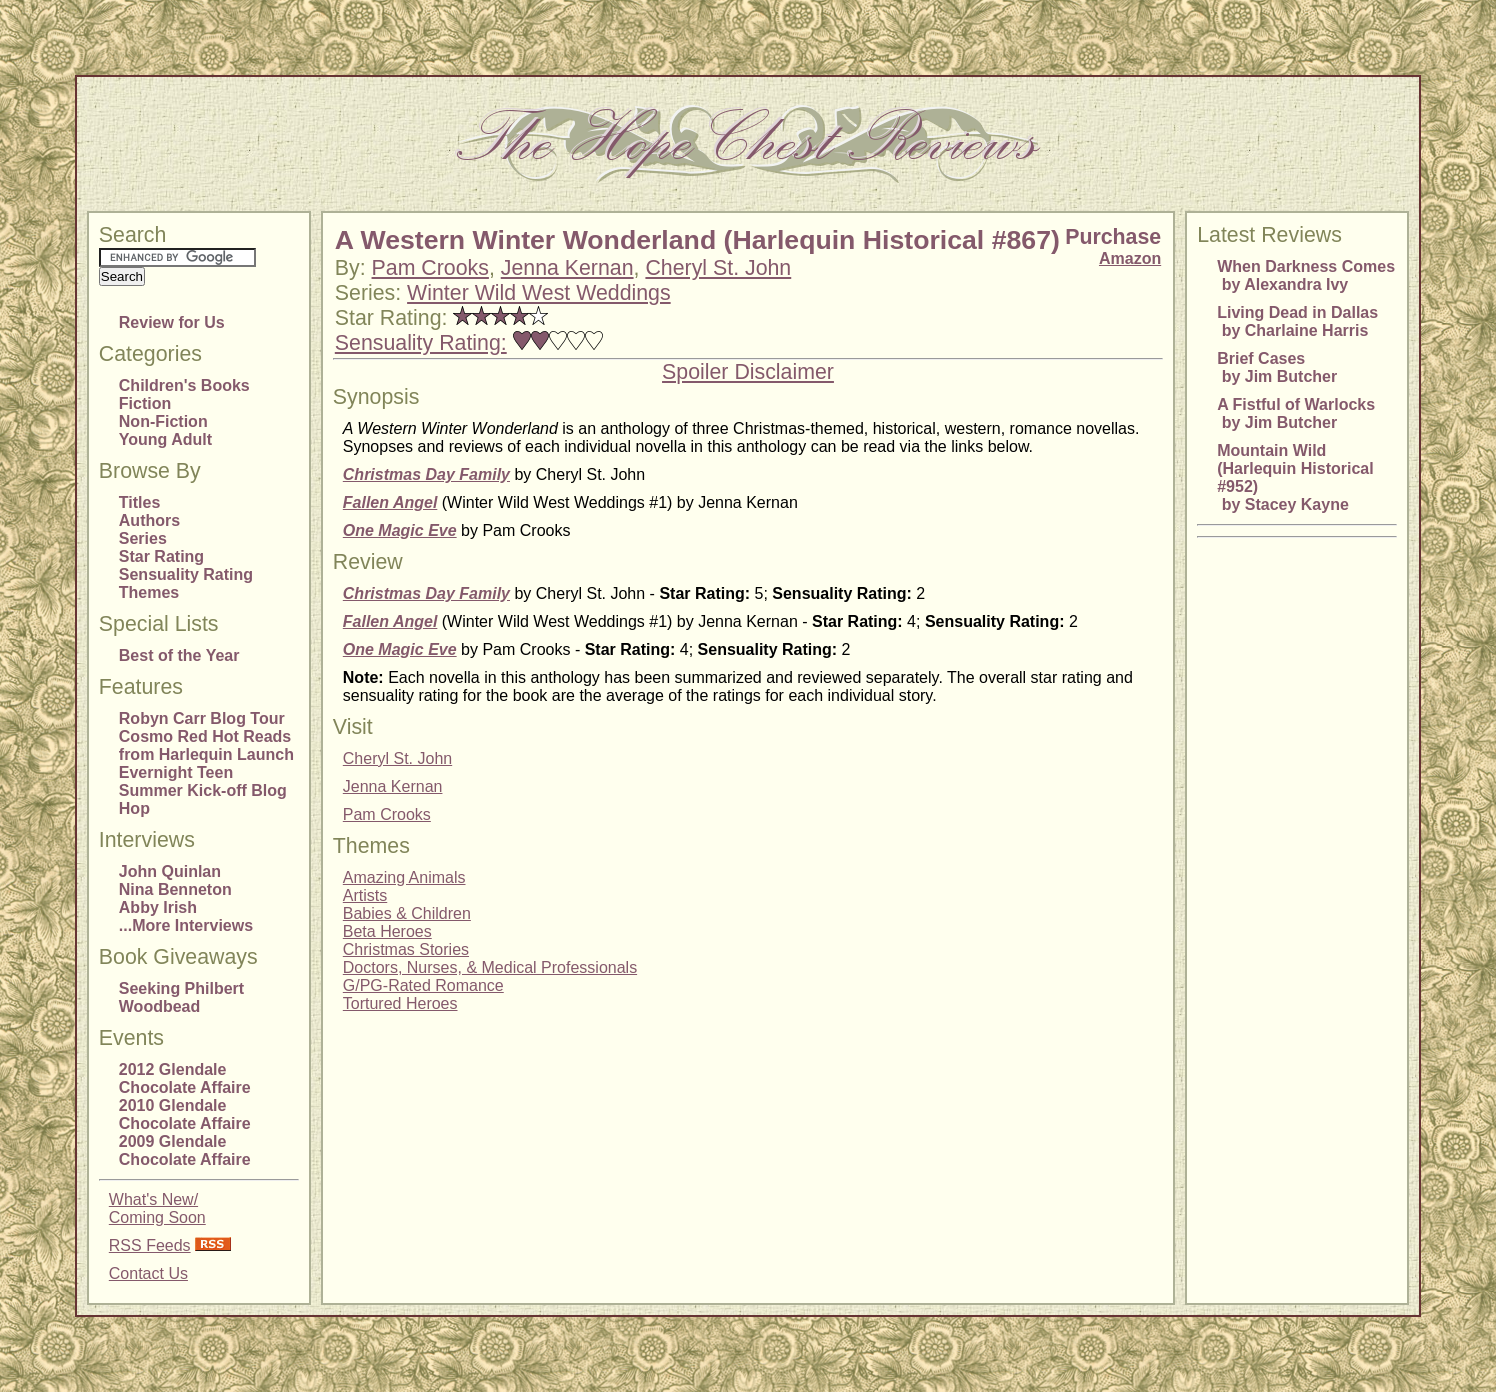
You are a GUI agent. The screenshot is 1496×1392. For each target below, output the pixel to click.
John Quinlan (170, 871)
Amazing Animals (404, 877)
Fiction (145, 403)
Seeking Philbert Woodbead (181, 997)
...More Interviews (186, 925)
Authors (149, 520)
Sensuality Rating (186, 574)
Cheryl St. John (718, 268)
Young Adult (165, 439)
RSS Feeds (150, 1245)
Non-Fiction (163, 421)
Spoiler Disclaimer (748, 372)
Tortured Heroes (400, 1003)
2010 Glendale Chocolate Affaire (185, 1114)
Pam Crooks (430, 268)
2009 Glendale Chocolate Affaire (185, 1150)
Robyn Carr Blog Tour (202, 718)
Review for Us (172, 322)
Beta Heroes (387, 931)
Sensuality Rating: (421, 343)
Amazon (1130, 258)
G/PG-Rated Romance (423, 985)
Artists (365, 895)
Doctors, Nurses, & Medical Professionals (490, 967)
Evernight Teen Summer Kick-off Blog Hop (203, 790)
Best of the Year (179, 655)
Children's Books (184, 385)
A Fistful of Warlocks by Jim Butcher (1296, 413)
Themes (149, 592)
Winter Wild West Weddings (539, 293)
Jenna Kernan (567, 268)
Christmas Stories (406, 949)
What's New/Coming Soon (157, 1208)
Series (143, 538)
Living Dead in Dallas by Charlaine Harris (1297, 321)
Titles (140, 502)
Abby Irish (158, 907)
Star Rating (161, 556)
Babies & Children (407, 913)
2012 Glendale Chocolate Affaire (185, 1078)
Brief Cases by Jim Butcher (1277, 367)
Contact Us (148, 1273)
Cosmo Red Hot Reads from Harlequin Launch (206, 745)
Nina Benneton (175, 889)
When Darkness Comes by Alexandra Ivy (1306, 275)
